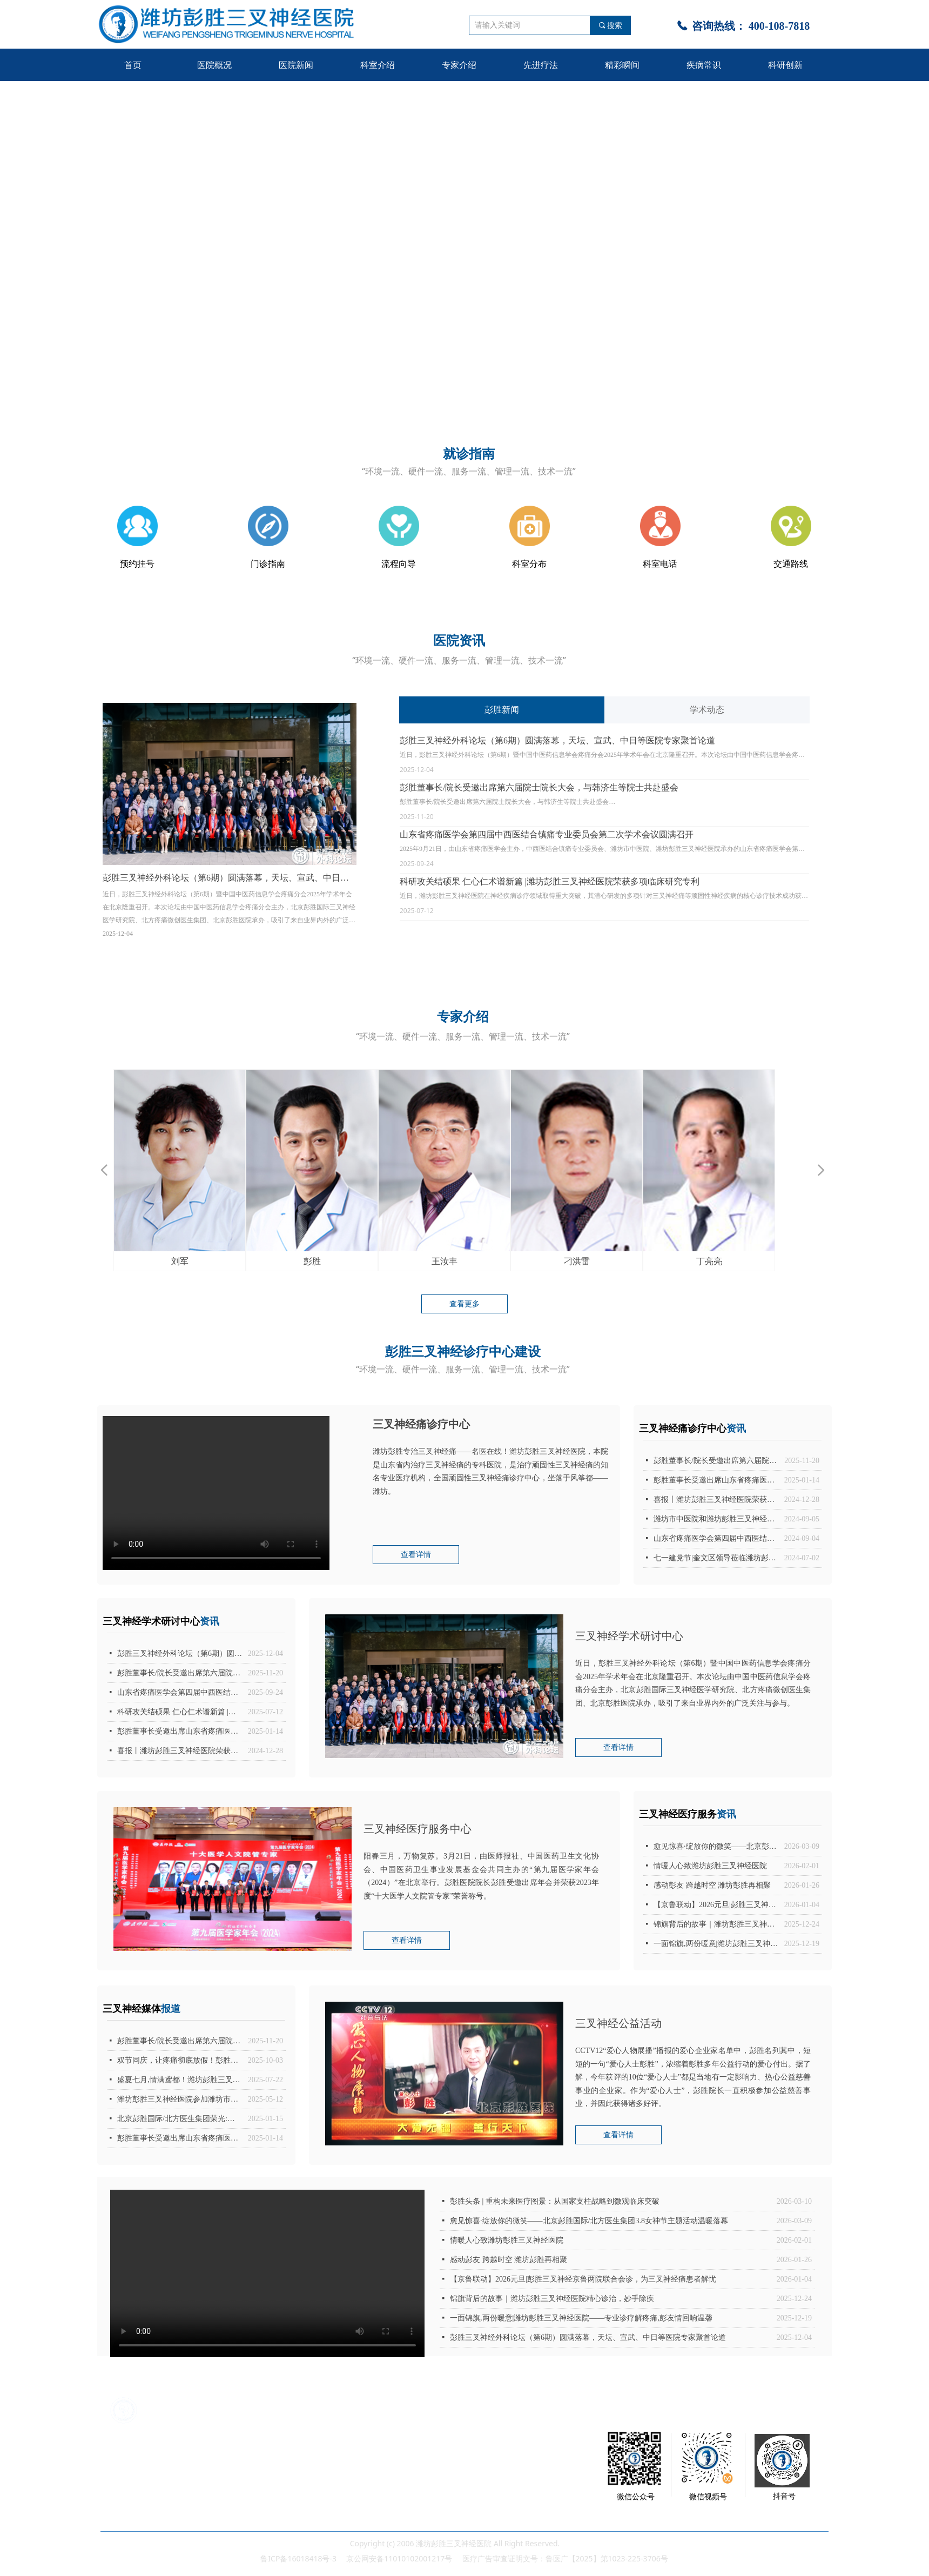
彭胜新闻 (501, 709)
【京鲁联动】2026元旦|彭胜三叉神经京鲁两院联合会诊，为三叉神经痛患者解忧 (583, 2279)
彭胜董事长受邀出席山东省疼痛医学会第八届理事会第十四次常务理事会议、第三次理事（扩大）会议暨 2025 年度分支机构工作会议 (180, 1731)
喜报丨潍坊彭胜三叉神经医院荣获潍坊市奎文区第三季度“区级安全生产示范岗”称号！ (180, 1751)
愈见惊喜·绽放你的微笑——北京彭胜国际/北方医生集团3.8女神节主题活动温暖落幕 (589, 2221)
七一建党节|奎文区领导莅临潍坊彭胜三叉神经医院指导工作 (716, 1558)
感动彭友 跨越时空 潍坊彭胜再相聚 (508, 2260)
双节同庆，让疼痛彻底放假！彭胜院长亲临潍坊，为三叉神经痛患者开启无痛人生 (180, 2060)
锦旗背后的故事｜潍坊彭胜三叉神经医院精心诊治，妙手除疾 (552, 2299)
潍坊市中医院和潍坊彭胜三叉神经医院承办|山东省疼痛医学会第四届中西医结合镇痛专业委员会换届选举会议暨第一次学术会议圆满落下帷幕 (716, 1519)
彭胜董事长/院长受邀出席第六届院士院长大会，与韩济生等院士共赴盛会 (539, 787)
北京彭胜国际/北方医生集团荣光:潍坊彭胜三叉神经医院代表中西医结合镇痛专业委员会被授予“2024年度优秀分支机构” (180, 2119)
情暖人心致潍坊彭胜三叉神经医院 (506, 2240)
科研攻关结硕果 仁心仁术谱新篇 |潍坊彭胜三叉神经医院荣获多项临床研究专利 (549, 881)
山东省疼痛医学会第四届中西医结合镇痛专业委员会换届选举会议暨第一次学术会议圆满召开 (716, 1538)
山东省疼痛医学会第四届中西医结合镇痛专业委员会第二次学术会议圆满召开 (547, 834)
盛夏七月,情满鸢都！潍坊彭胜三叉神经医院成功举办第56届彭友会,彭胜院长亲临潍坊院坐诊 (180, 2080)
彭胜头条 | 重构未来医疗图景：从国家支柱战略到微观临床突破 (554, 2201)
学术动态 (707, 709)
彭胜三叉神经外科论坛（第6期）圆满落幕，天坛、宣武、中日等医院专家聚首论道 (557, 740)
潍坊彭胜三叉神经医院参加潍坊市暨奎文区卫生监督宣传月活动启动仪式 (180, 2099)
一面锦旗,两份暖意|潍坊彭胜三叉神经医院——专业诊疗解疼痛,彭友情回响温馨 (581, 2318)
